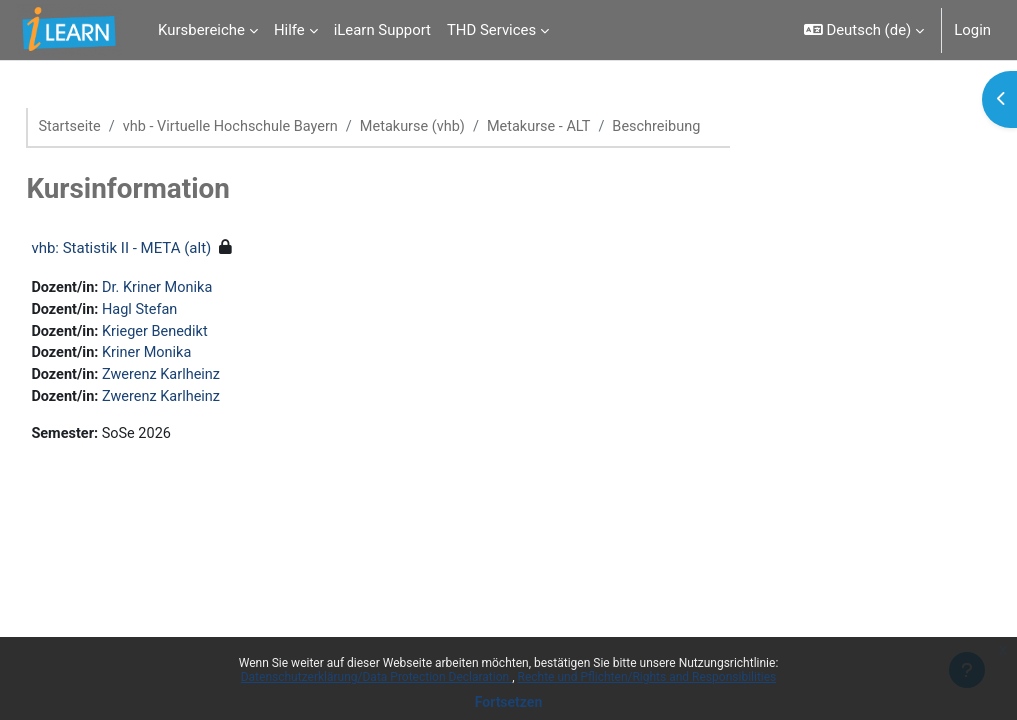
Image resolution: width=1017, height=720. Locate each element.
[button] (864, 30)
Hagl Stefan (188, 311)
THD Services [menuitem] (491, 30)
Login (972, 30)
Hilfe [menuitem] (289, 30)
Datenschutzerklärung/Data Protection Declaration (376, 677)
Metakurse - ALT (596, 127)
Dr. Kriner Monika (206, 289)
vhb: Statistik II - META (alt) (166, 249)
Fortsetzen (509, 702)
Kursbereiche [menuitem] (201, 30)
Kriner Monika (195, 356)
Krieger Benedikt (203, 334)
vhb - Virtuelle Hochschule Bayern (279, 127)
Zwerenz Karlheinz (210, 378)
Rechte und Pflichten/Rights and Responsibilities (647, 677)
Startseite (115, 127)
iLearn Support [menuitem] (382, 30)
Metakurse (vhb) (467, 127)
